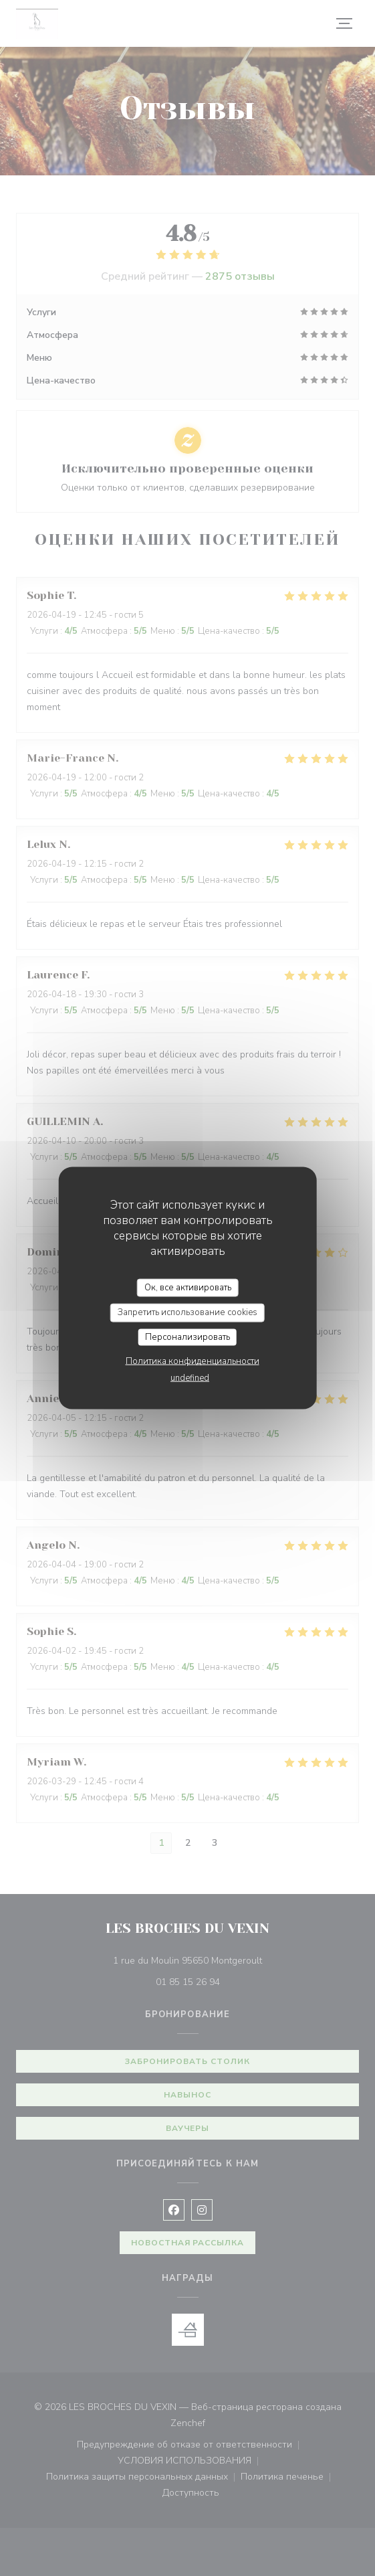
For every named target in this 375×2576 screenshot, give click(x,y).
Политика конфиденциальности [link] (192, 1361)
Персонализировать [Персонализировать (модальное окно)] (187, 1336)
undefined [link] (189, 1378)
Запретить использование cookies (187, 1312)
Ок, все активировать (187, 1287)
